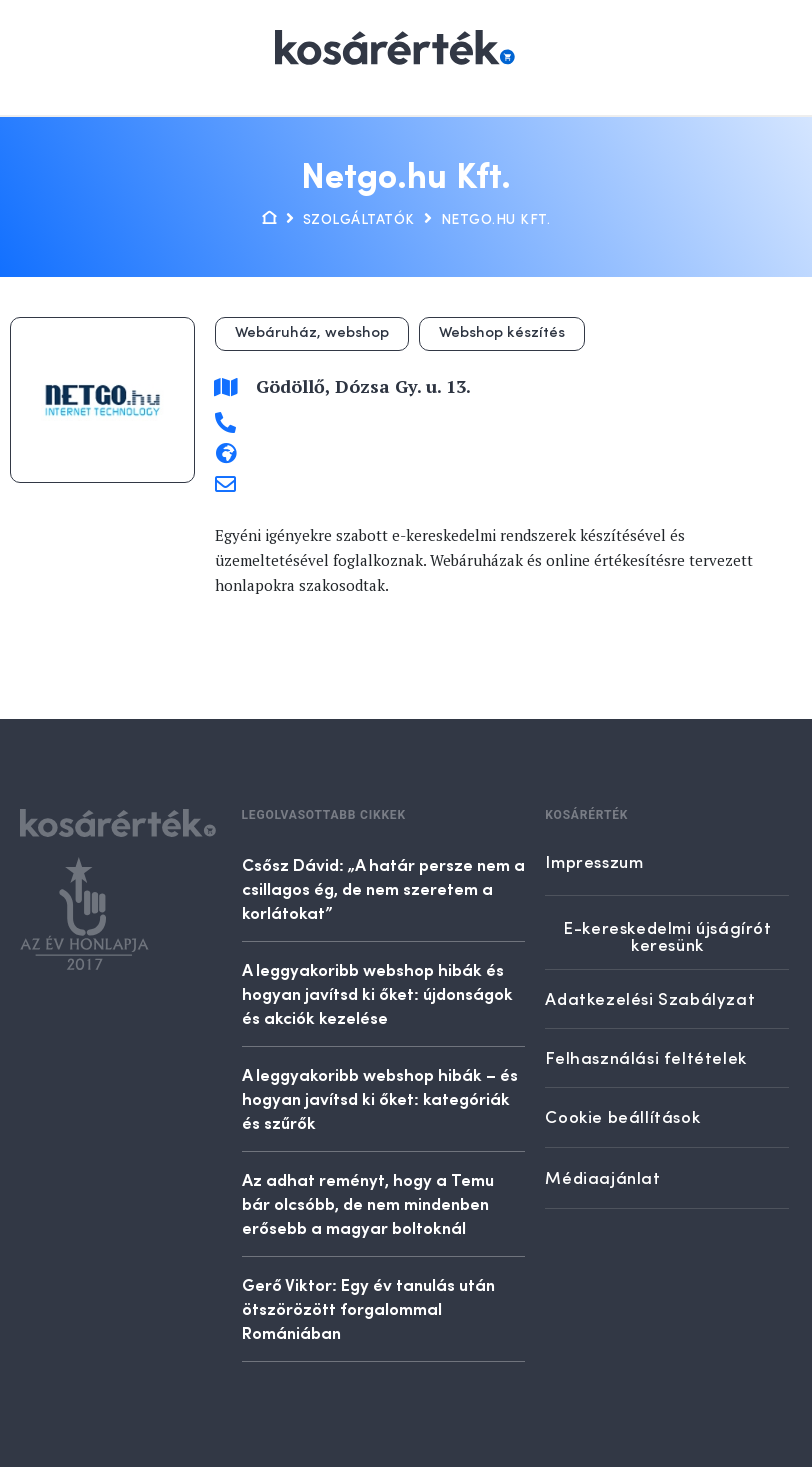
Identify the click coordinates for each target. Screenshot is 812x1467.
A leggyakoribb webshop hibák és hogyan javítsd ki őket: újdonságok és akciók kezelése (377, 993)
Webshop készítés (502, 333)
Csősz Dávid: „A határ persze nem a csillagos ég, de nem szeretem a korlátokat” (383, 888)
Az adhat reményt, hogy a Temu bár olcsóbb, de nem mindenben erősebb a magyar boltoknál (368, 1203)
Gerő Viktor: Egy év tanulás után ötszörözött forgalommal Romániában (368, 1308)
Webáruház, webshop (312, 333)
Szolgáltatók (359, 220)
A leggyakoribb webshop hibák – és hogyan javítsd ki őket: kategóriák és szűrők (380, 1098)
